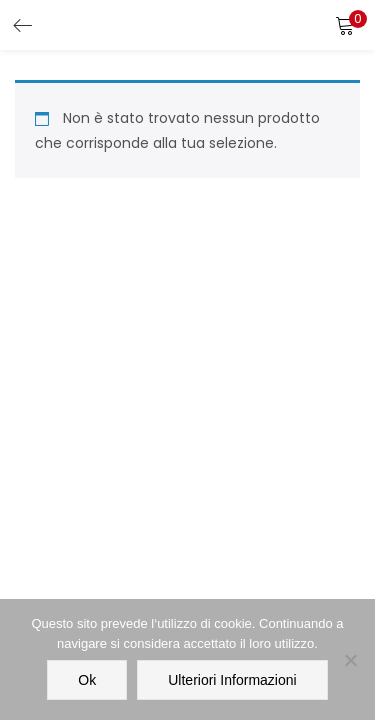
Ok (87, 680)
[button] (345, 25)
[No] (350, 660)
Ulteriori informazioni (232, 680)
